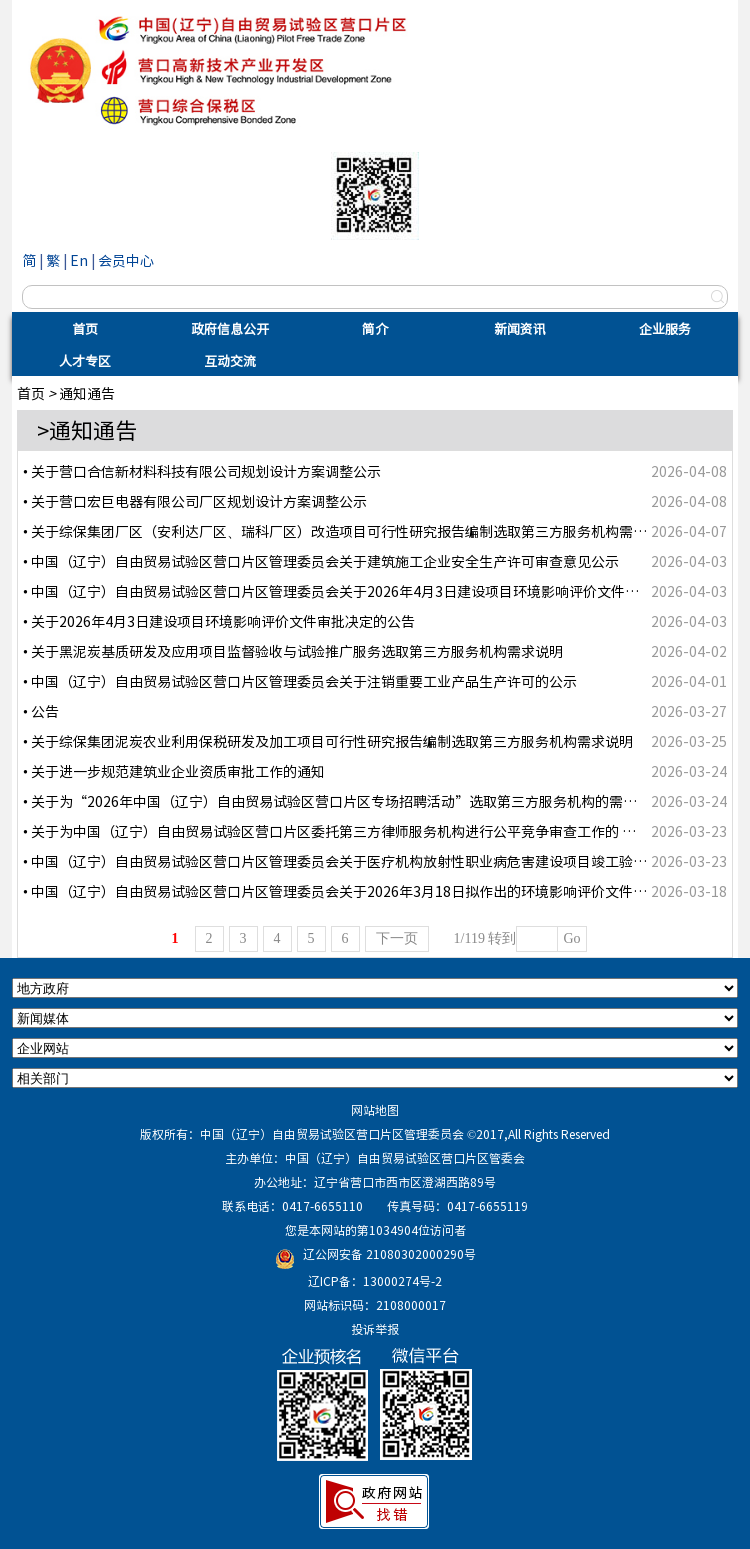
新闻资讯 (520, 328)
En (79, 260)
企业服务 (665, 328)
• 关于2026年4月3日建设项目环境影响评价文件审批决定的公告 (219, 621)
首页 (85, 328)
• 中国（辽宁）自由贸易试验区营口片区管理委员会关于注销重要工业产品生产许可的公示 (300, 681)
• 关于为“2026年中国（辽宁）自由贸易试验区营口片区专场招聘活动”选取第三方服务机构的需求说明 (344, 801)
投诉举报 (375, 1329)
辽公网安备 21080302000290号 (389, 1254)
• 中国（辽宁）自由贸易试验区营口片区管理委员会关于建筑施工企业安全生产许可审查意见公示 (321, 561)
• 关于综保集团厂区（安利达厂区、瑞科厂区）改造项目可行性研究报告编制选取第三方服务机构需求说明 (349, 531)
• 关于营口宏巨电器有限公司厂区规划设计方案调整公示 (195, 501)
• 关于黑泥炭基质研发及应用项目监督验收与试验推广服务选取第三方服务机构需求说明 (293, 651)
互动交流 (230, 360)
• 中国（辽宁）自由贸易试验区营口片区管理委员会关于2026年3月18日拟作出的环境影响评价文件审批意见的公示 (377, 891)
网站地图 (375, 1110)
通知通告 (87, 393)
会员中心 (126, 260)
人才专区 (85, 360)
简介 (375, 328)
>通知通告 (87, 429)
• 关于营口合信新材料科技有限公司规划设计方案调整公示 (202, 471)
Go (571, 938)
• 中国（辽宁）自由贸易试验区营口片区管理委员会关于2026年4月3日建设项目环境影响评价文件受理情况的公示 (373, 591)
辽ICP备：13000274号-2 (375, 1281)
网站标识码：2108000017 (375, 1305)
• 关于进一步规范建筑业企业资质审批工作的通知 (174, 771)
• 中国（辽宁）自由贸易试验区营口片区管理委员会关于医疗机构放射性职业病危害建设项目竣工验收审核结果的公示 (384, 861)
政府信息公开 (230, 328)
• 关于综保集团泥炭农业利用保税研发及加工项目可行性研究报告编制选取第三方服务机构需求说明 (328, 741)
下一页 (397, 938)
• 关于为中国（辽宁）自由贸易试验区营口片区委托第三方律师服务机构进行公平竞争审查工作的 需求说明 (350, 831)
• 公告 (41, 711)
